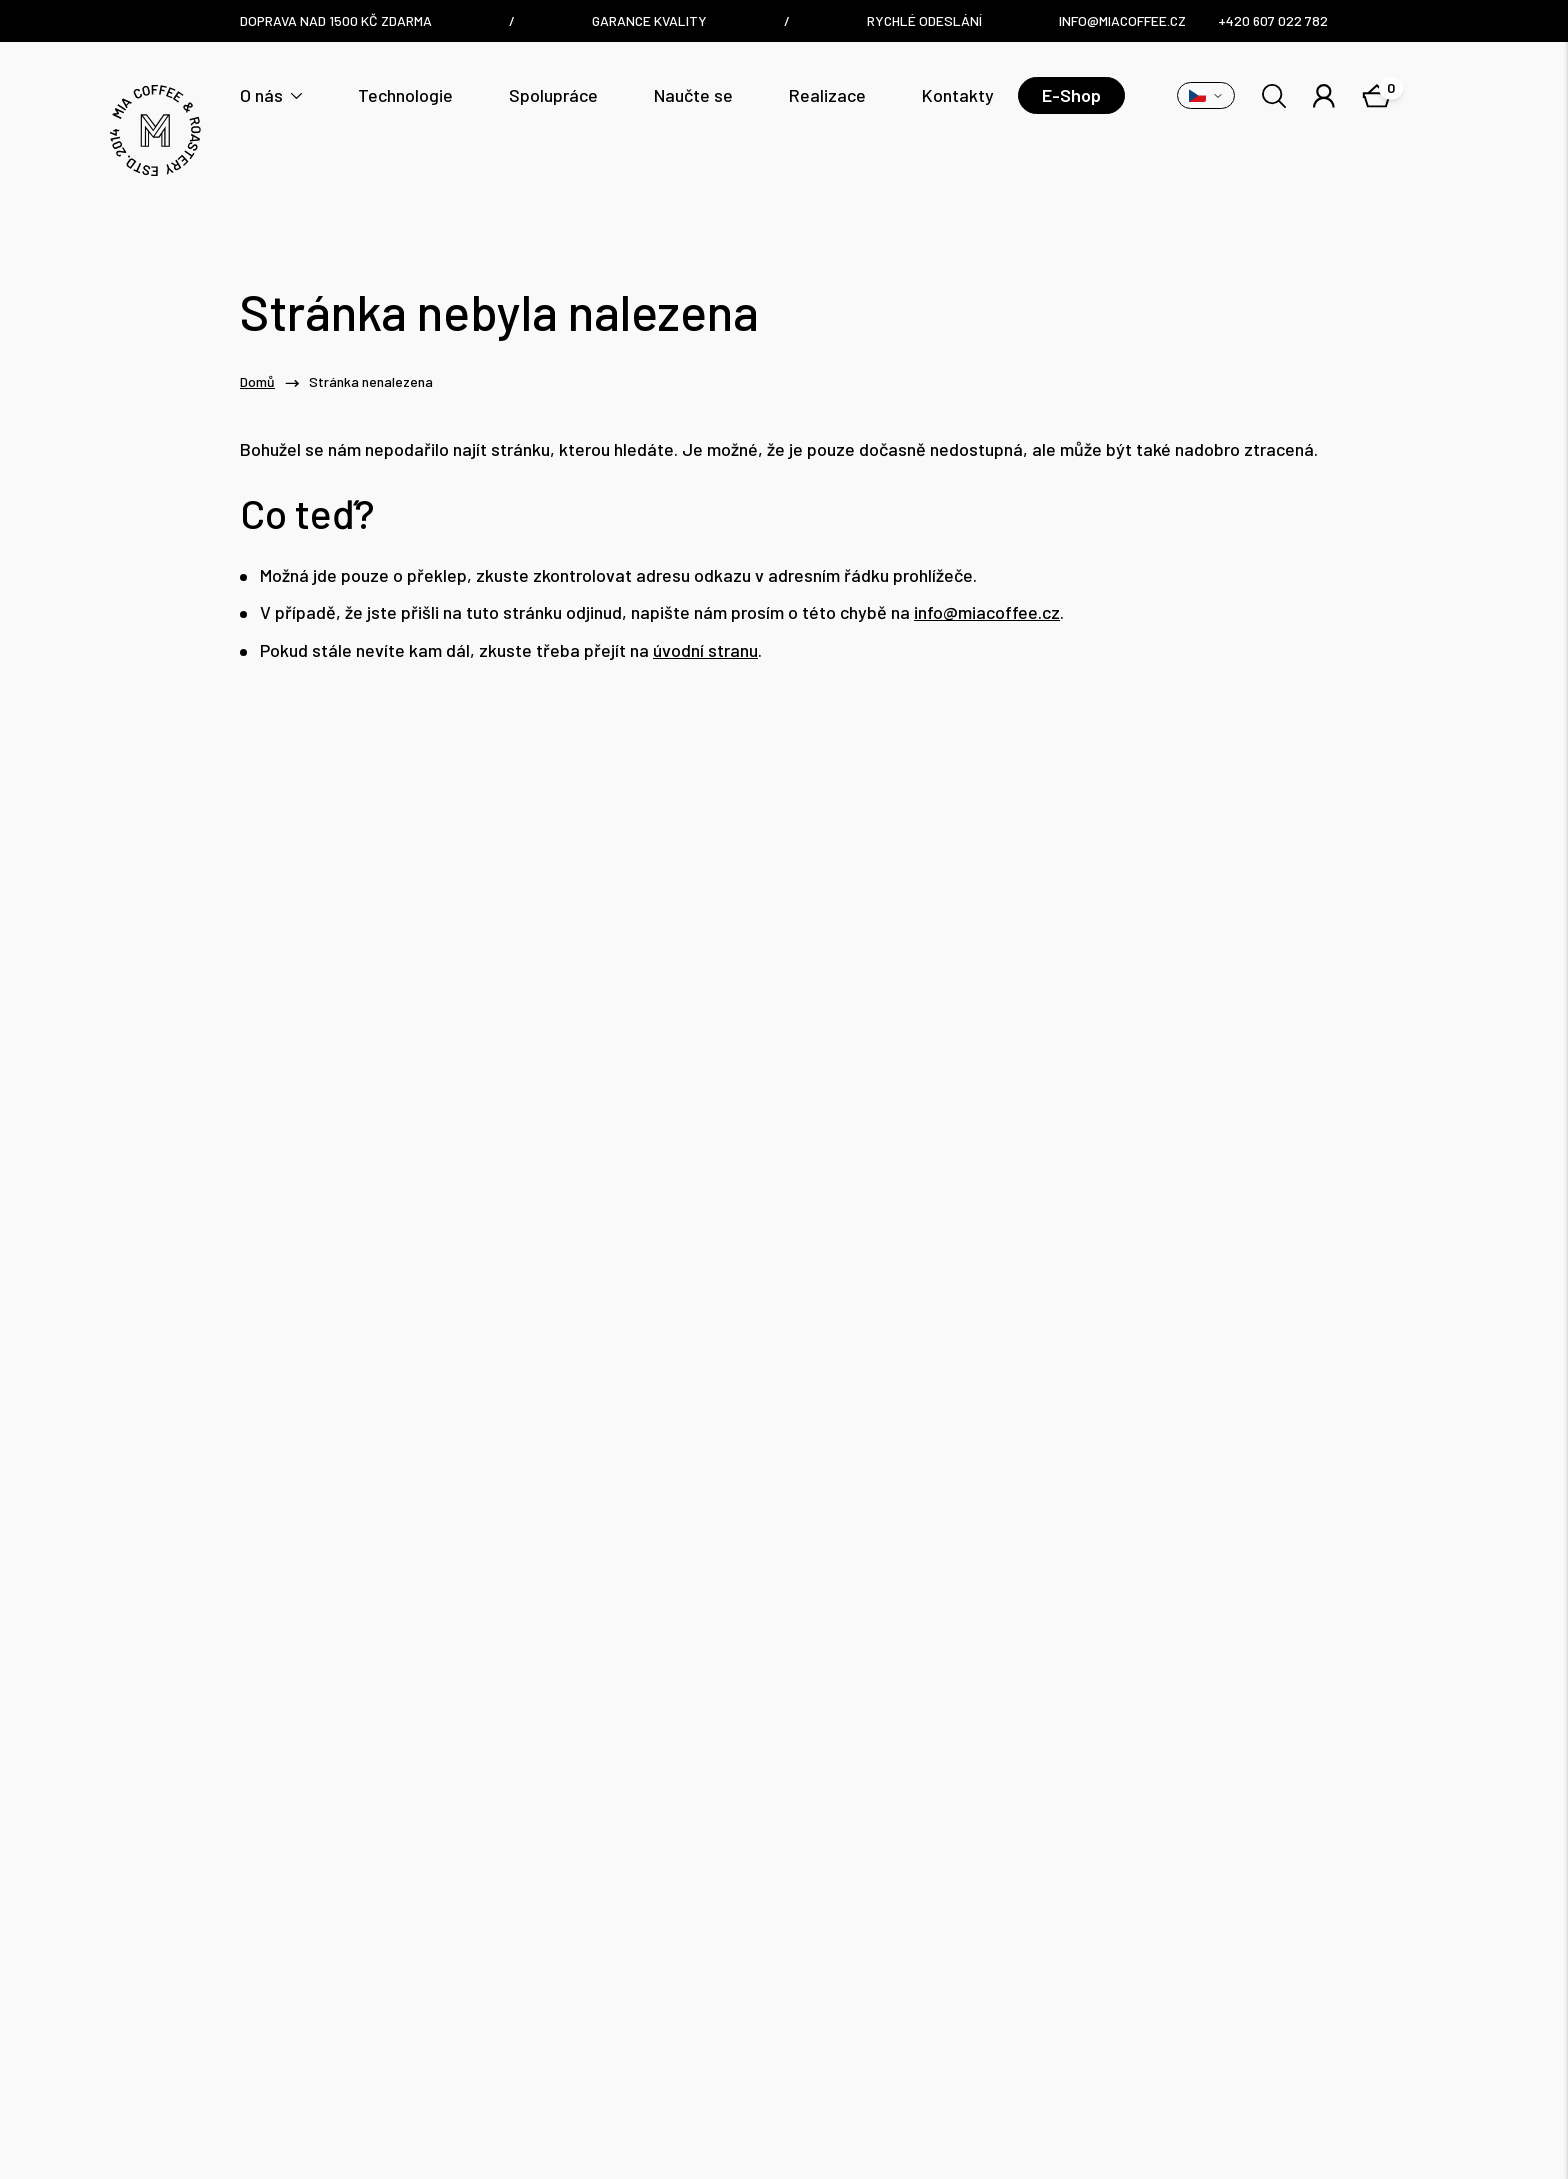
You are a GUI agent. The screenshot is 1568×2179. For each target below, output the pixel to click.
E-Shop (1071, 95)
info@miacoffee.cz (987, 612)
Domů (257, 382)
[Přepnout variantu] (1206, 95)
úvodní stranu (705, 650)
